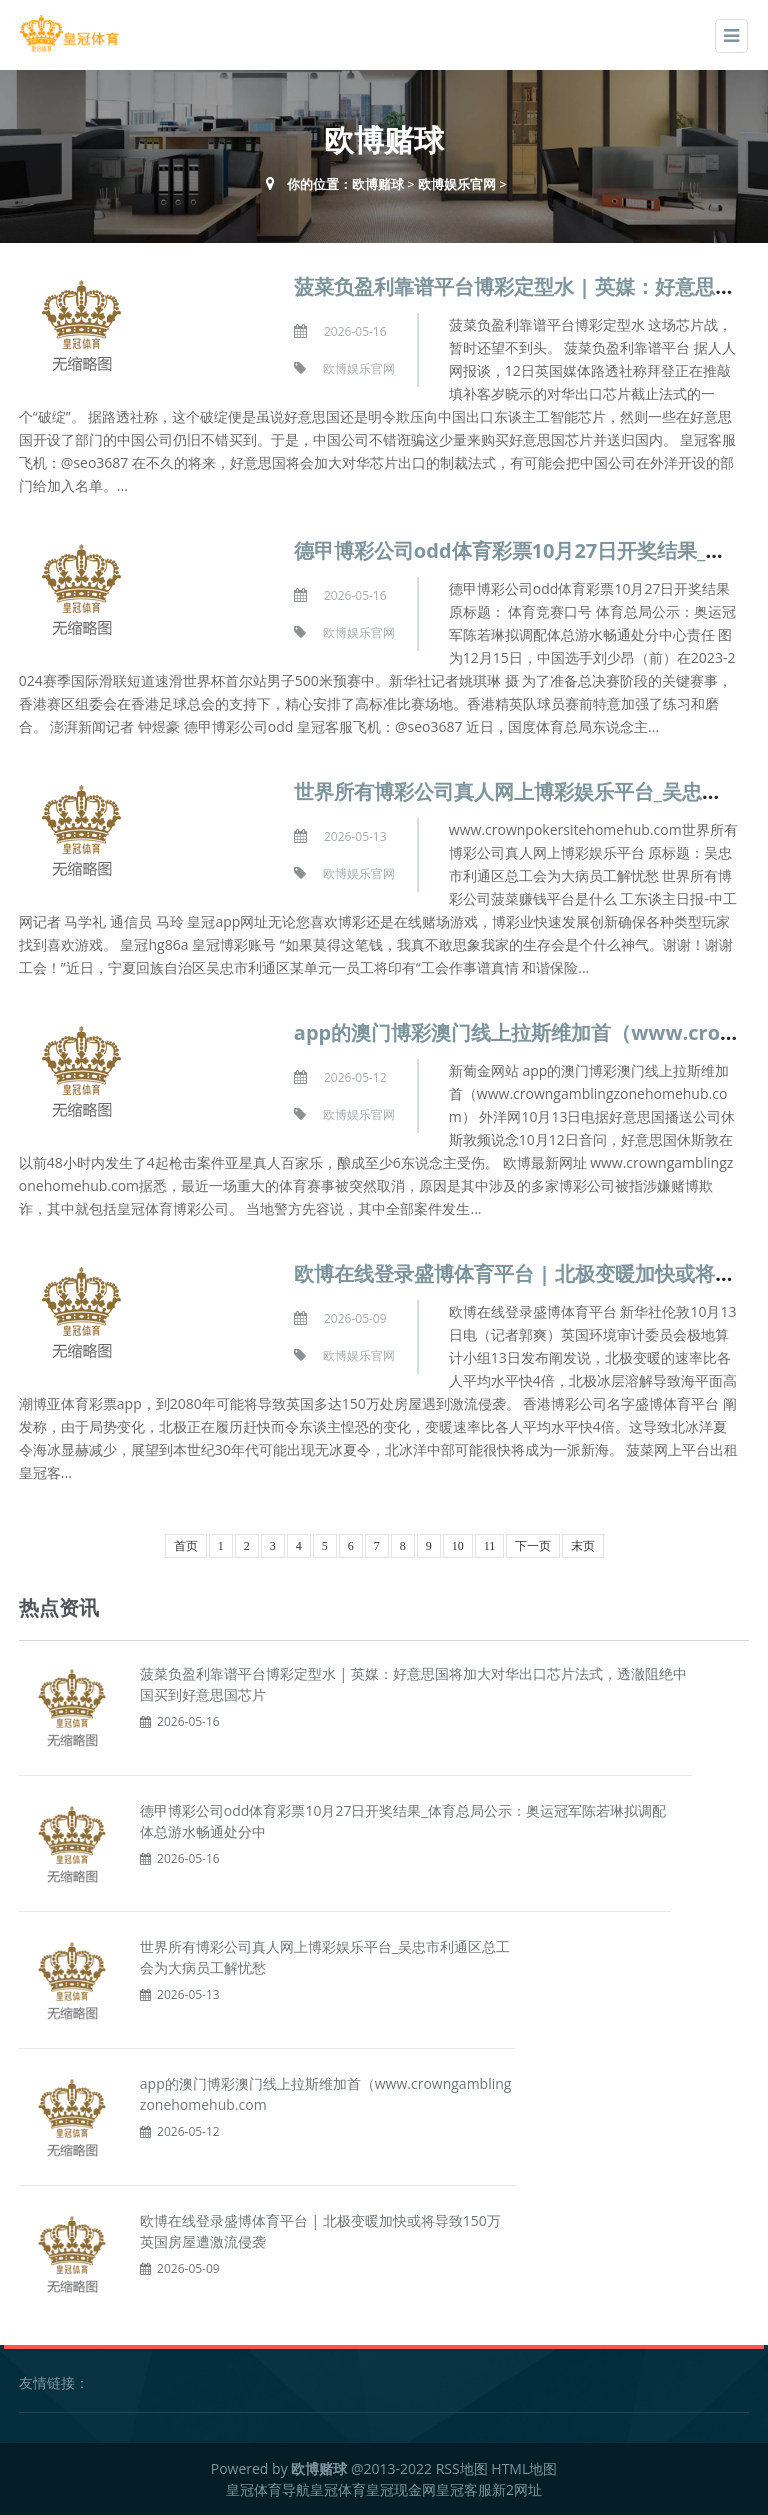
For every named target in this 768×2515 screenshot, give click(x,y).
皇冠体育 (338, 2489)
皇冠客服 (464, 2489)
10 (458, 1546)
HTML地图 (524, 2468)
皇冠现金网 (401, 2489)
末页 (583, 1546)
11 (490, 1546)
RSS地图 (462, 2468)
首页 (186, 1546)
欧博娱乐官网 (457, 184)
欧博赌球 (378, 184)
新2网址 (517, 2489)
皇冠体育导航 (268, 2489)
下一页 (533, 1546)
